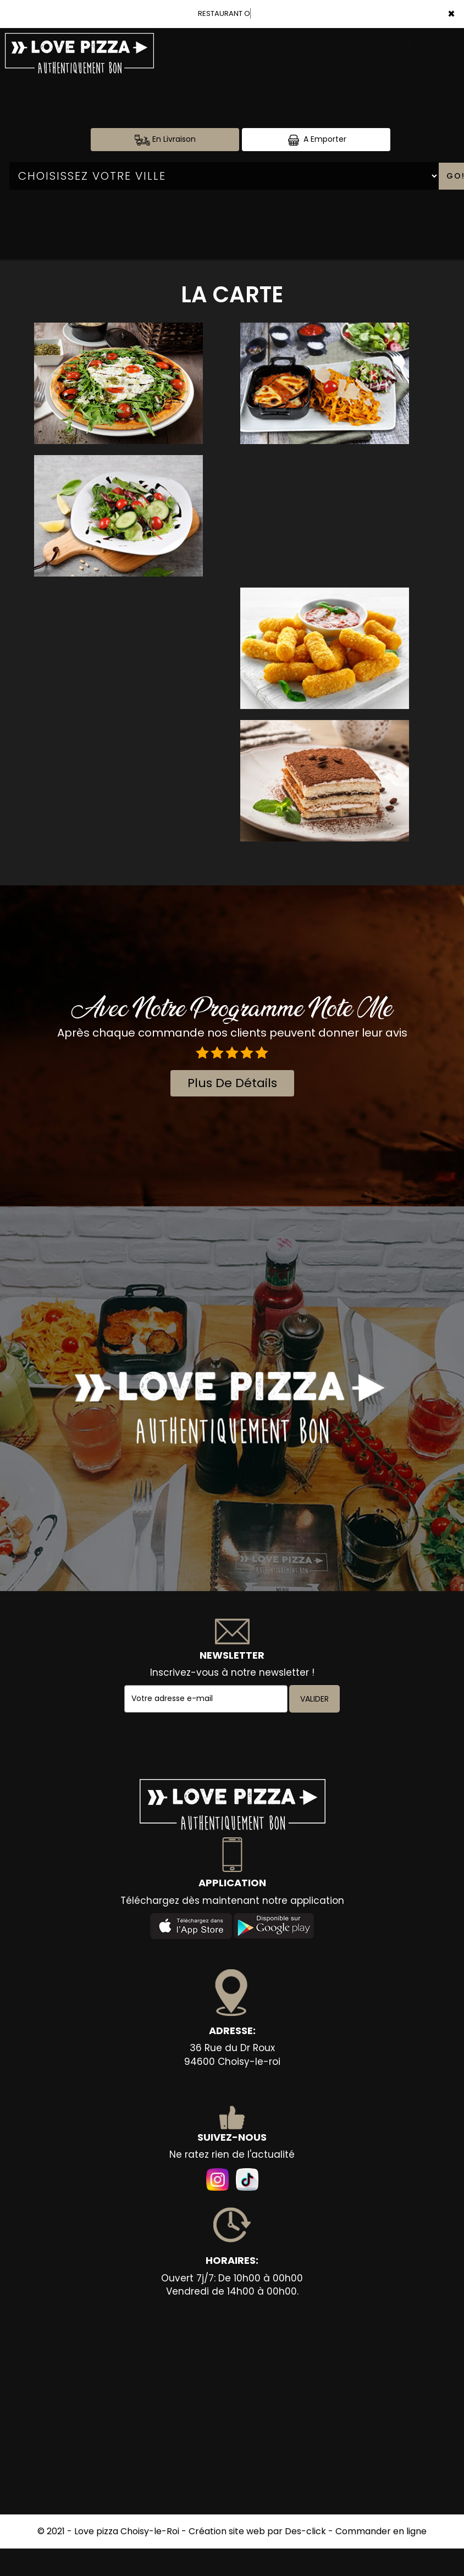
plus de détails (232, 1083)
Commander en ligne (381, 2531)
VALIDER (314, 1698)
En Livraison (165, 139)
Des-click (305, 2531)
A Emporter (316, 139)
